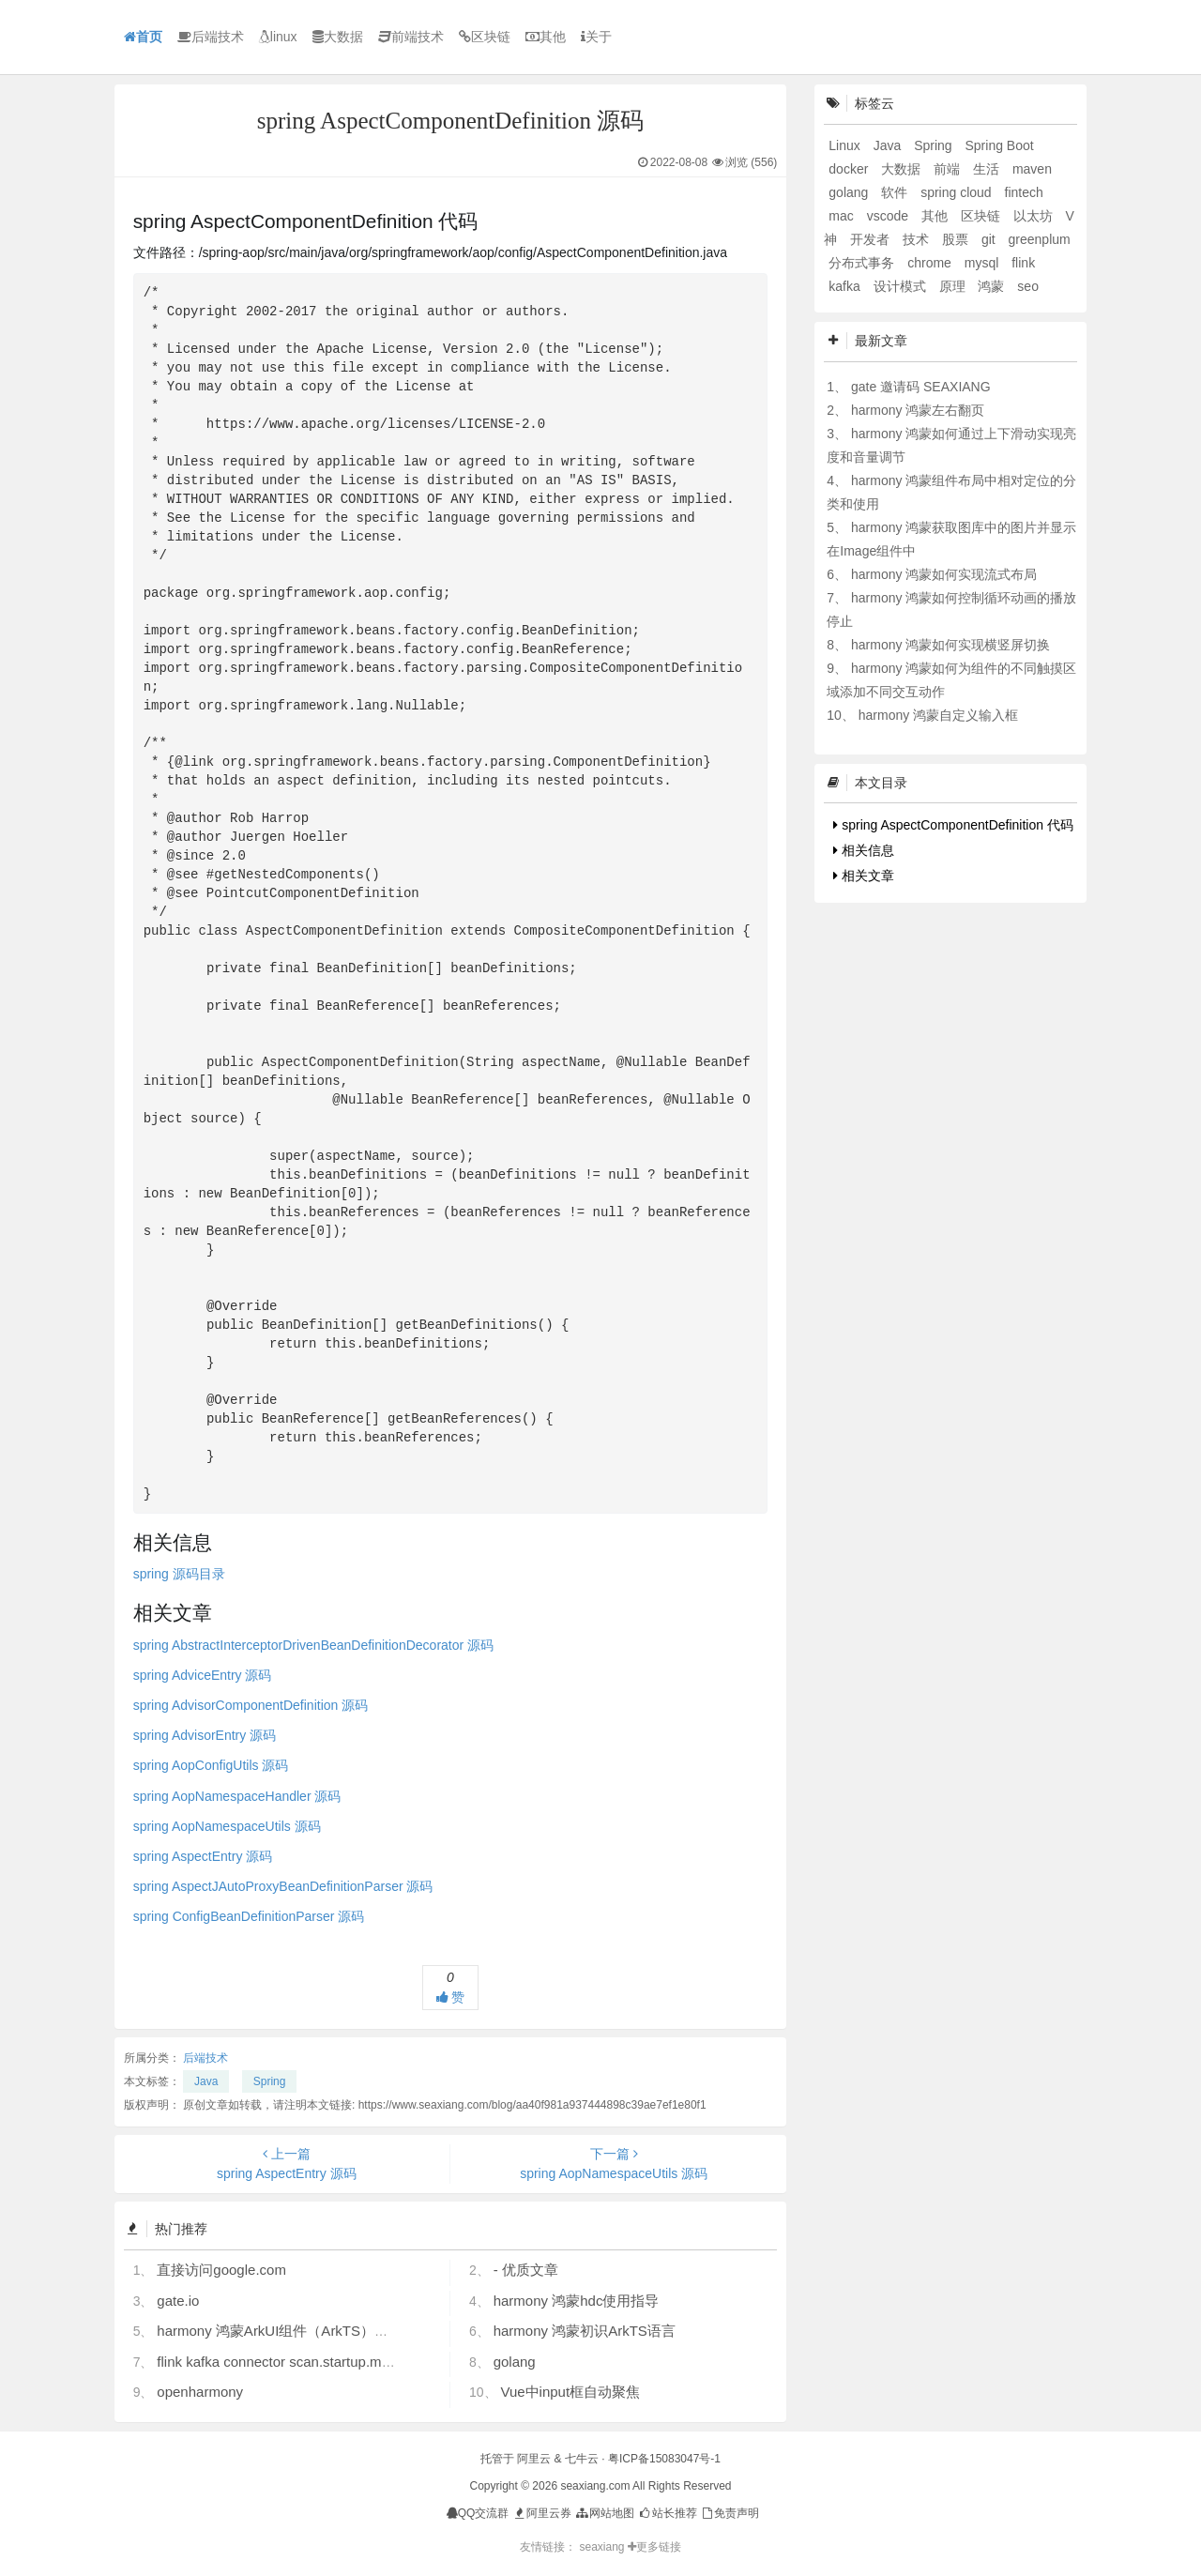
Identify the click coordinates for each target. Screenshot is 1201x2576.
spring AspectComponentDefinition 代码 (953, 824)
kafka (846, 286)
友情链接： (548, 2546)
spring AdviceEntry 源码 (202, 1675)
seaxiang (603, 2546)
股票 (957, 239)
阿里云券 (541, 2513)
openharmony (200, 2392)
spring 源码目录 (179, 1573)
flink (1023, 262)
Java (206, 2081)
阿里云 (534, 2458)
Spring (269, 2081)
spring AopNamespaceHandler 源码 (237, 1796)
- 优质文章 (526, 2270)
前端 (949, 168)
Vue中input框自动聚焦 (570, 2392)
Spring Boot (999, 145)
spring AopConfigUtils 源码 (211, 1765)
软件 (896, 192)
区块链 (484, 36)
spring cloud (957, 192)
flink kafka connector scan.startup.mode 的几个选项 (318, 2362)
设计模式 (902, 286)
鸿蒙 (993, 286)
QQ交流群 (478, 2513)
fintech (1024, 192)
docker (850, 168)
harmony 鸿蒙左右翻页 (917, 410)
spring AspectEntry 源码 (203, 1856)
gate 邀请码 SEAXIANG (921, 386)
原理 (954, 286)
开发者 (871, 239)
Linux (846, 145)
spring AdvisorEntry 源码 (205, 1735)
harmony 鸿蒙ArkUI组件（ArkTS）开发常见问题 (308, 2331)
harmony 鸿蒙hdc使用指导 (577, 2301)
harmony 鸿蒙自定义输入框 (938, 715)
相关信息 (863, 850)
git (990, 239)
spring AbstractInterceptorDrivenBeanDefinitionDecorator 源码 (313, 1645)
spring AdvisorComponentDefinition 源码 (251, 1705)
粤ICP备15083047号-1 (664, 2458)
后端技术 (210, 36)
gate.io (178, 2301)
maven (1032, 168)
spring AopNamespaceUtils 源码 (227, 1826)
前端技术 (411, 36)
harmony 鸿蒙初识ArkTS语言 (585, 2331)
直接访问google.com (221, 2270)
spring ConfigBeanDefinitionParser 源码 (249, 1916)
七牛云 (582, 2458)
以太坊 (1035, 215)
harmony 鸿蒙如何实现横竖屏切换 (950, 644)
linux (278, 36)
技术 (918, 239)
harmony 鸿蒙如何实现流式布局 (944, 574)
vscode (889, 215)
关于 (596, 36)
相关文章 (863, 875)
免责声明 (729, 2513)
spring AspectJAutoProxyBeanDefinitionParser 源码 (283, 1886)
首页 (143, 36)
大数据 (337, 36)
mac (843, 215)
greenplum (1040, 239)
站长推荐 (666, 2513)
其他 (545, 36)
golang (515, 2362)
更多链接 (654, 2546)
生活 (988, 168)
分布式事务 (863, 262)
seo (1028, 286)
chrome (931, 262)
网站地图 (603, 2513)
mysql (983, 262)
